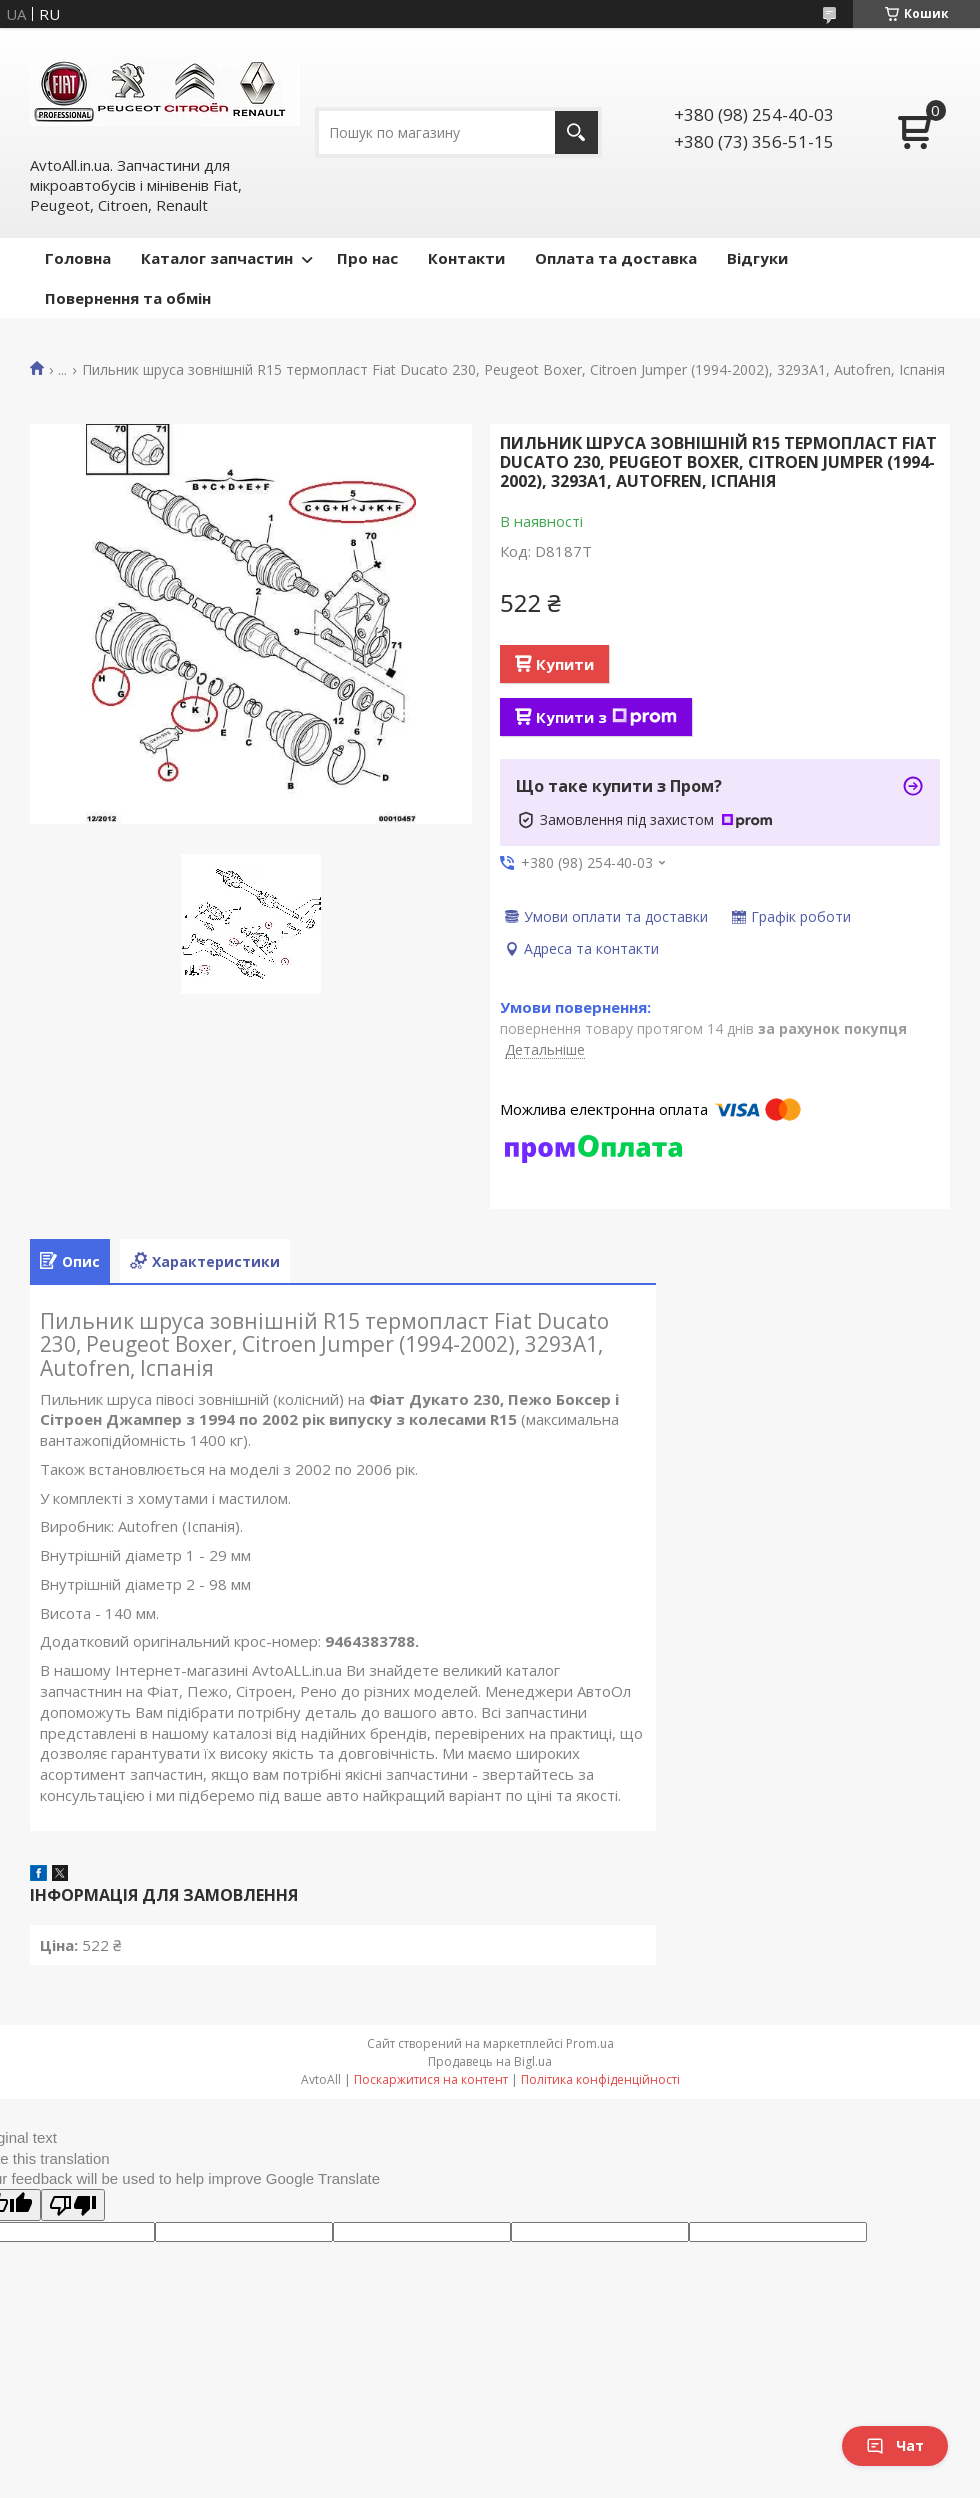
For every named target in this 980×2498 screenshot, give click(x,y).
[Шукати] (576, 132)
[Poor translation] (73, 2205)
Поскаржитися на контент (431, 2079)
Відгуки (757, 258)
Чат (895, 2445)
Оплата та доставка (616, 258)
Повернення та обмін (128, 298)
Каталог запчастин (217, 258)
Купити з (606, 717)
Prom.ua (590, 2043)
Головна (78, 258)
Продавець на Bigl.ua (490, 2061)
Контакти (466, 258)
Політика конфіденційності (600, 2079)
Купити (565, 664)
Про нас (367, 258)
